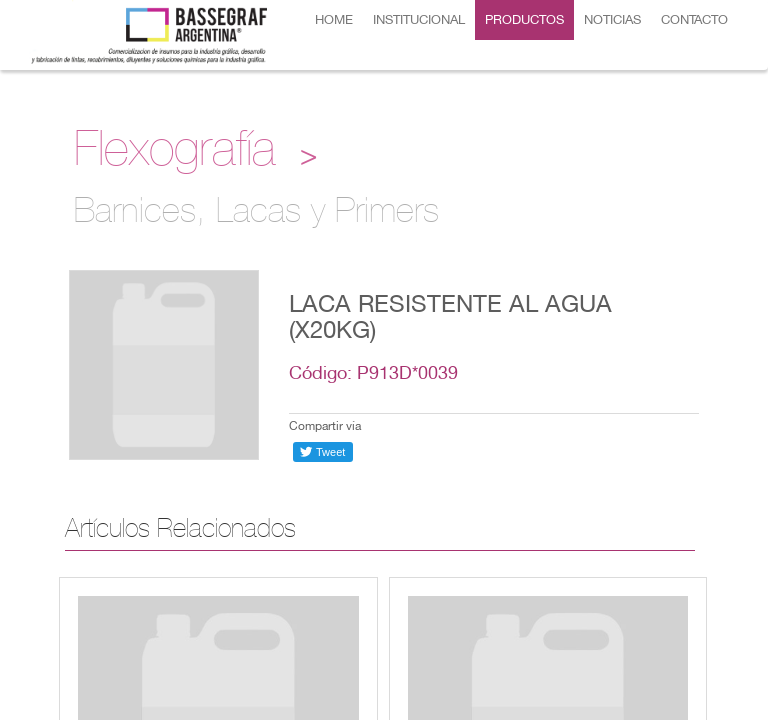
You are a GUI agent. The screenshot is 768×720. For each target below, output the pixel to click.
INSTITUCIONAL (419, 19)
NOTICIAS (612, 19)
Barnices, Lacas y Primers (256, 214)
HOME (334, 19)
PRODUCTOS (524, 19)
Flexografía (175, 154)
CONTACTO (694, 19)
